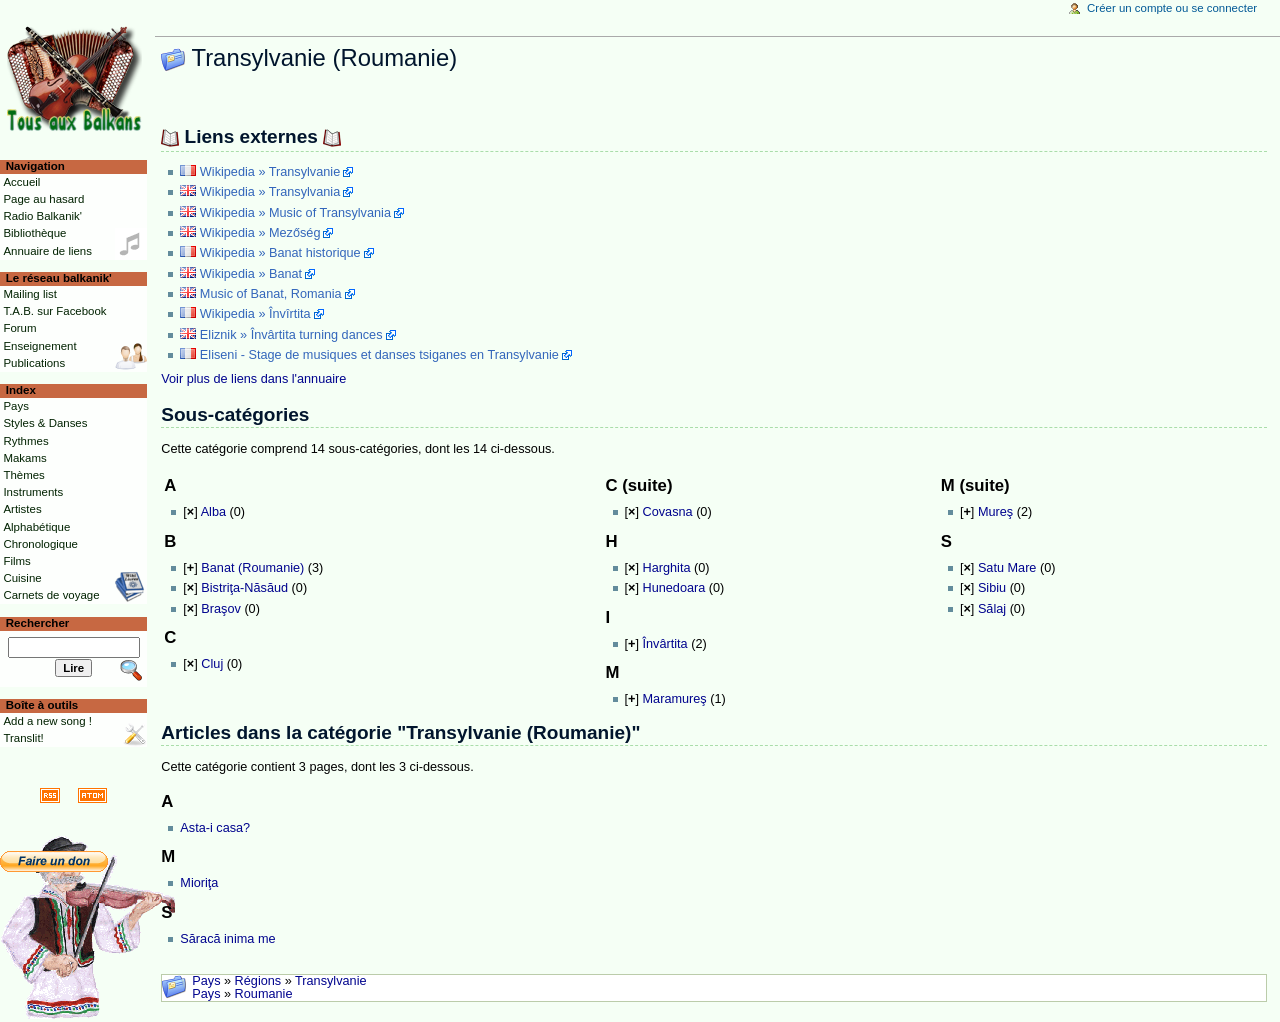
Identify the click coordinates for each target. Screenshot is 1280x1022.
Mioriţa (199, 883)
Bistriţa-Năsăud (244, 588)
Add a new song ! (47, 721)
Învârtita (665, 644)
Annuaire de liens (47, 251)
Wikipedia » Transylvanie (270, 172)
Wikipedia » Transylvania (270, 192)
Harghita (667, 568)
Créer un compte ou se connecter (1172, 8)
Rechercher (38, 623)
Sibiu (992, 588)
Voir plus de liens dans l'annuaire (253, 379)
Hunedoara (674, 588)
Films (16, 561)
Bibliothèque (34, 233)
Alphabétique (36, 527)
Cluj (212, 664)
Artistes (22, 509)
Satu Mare (1007, 568)
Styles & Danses (45, 423)
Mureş (995, 512)
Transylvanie (330, 981)
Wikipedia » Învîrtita (255, 314)
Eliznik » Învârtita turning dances (291, 335)
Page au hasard (43, 199)
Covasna (668, 512)
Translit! (23, 738)
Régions (258, 981)
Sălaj (992, 609)
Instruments (33, 492)
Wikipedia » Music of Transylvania (295, 213)
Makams (24, 458)
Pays (206, 981)
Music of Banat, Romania (271, 294)
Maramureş (675, 699)
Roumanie (264, 994)
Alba (213, 512)
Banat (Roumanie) (252, 568)
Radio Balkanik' (42, 216)
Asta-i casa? (215, 828)
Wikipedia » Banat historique (280, 253)
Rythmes (25, 441)
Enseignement (39, 346)
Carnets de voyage (51, 595)
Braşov (221, 609)
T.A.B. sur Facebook (54, 311)
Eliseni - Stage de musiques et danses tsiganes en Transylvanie (379, 355)
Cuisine (22, 578)
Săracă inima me (227, 939)
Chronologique (40, 544)
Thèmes (23, 475)
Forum (19, 328)
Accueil (21, 182)
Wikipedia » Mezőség (260, 233)
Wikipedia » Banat (251, 274)
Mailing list (29, 294)
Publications (34, 363)
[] (190, 512)
